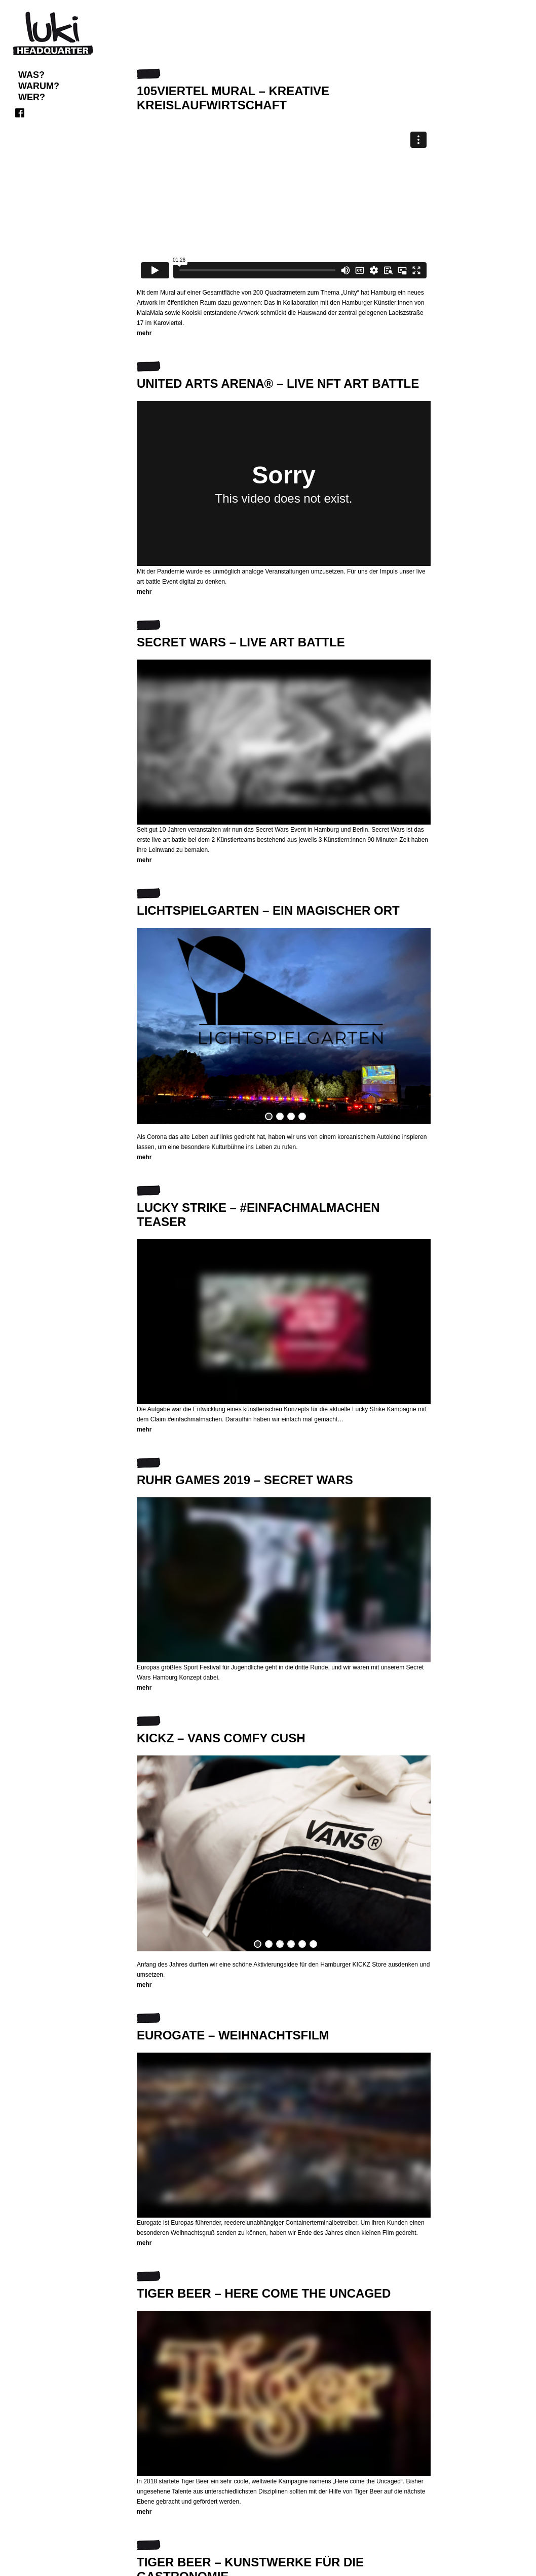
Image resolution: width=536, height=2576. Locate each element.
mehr (144, 333)
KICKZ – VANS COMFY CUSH (221, 1738)
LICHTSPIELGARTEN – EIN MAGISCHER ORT (268, 910)
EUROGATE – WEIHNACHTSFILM (233, 2035)
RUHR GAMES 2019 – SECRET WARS (245, 1480)
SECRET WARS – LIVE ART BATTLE (241, 642)
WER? (31, 97)
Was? (31, 75)
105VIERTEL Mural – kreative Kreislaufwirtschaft (233, 98)
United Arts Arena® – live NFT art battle (278, 383)
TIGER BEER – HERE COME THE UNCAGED (264, 2293)
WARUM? (38, 86)
